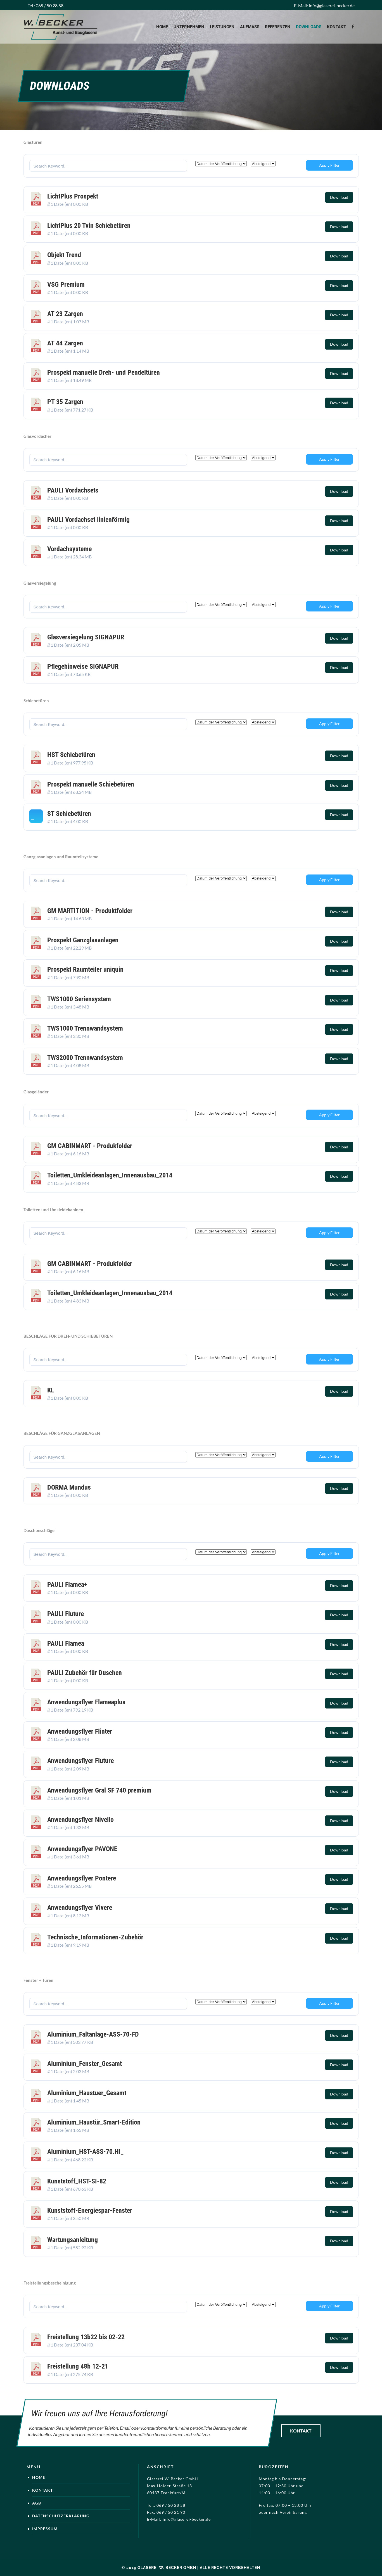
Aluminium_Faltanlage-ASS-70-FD (93, 2034)
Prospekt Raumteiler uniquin (85, 969)
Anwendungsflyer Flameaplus (86, 1702)
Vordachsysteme (69, 549)
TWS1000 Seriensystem (79, 999)
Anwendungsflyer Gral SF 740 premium (99, 1790)
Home (38, 2477)
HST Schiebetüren (71, 755)
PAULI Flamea (65, 1643)
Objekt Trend (64, 255)
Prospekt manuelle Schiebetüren (90, 784)
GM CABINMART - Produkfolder (89, 1146)
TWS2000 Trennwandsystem (85, 1058)
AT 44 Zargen (65, 343)
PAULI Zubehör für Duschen (84, 1673)
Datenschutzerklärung (60, 2515)
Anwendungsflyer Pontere (81, 1878)
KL (50, 1390)
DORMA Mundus (69, 1487)
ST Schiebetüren (69, 814)
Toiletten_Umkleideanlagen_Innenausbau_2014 (109, 1175)
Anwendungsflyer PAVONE (82, 1849)
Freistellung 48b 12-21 (77, 2366)
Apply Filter (329, 165)
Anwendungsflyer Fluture (80, 1761)
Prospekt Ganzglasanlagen (82, 940)
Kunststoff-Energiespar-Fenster (89, 2210)
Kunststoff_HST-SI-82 (76, 2181)
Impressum (45, 2528)
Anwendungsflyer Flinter (79, 1731)
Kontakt (301, 2430)
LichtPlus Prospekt (72, 196)
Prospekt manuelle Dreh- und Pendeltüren (103, 372)
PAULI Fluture (65, 1614)
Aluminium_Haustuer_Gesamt (86, 2093)
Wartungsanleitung (72, 2240)
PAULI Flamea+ (67, 1584)
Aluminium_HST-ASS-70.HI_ (85, 2152)
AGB (36, 2503)
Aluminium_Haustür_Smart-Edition (94, 2122)
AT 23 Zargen (65, 314)
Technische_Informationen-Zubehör (95, 1937)
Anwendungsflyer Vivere (79, 1907)
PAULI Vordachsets (72, 490)
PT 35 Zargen (65, 402)
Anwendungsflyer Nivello (80, 1820)
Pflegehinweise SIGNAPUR (82, 666)
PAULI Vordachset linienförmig (88, 520)
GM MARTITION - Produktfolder (89, 911)
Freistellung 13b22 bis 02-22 (86, 2337)
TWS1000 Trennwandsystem (85, 1028)
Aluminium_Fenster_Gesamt (84, 2064)
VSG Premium (66, 284)
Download (339, 197)
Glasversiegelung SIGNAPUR (85, 637)
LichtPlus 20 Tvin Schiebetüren (89, 226)
